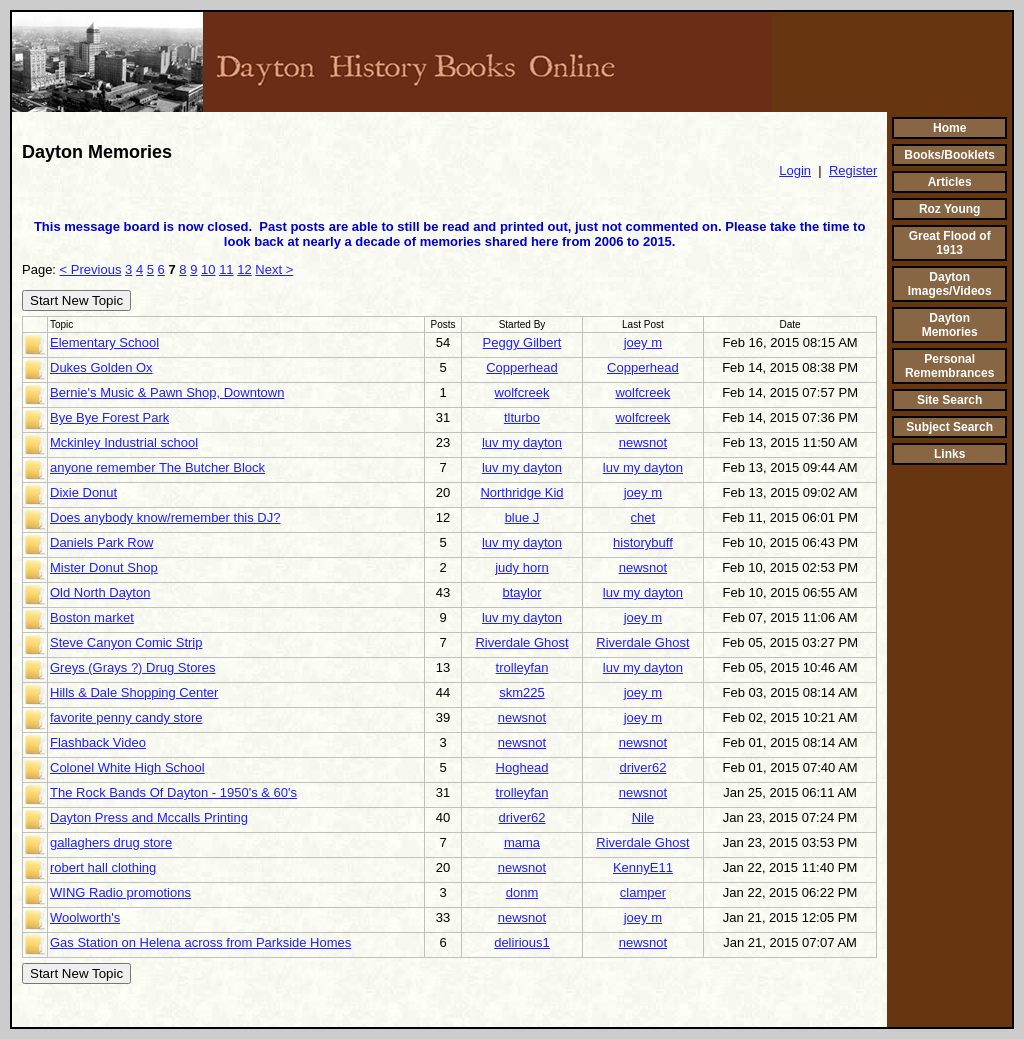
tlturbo (522, 417)
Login (795, 170)
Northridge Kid (521, 492)
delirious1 (522, 942)
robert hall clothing (103, 867)
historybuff (643, 542)
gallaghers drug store (111, 842)
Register (853, 170)
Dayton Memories (950, 325)
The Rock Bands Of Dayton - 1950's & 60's (173, 792)
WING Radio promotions (120, 892)
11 (226, 269)
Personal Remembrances (949, 366)
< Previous (91, 269)
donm (522, 892)
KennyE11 (643, 867)
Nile (643, 817)
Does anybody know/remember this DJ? (165, 517)
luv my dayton (522, 442)
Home (949, 128)
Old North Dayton (100, 592)
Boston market (92, 617)
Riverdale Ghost (521, 642)
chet (643, 517)
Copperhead (522, 367)
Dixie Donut (83, 492)
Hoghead (522, 767)
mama (522, 842)
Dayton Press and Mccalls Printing (149, 817)
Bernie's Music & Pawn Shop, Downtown (167, 392)
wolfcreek (522, 392)
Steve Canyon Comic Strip (126, 642)
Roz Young (950, 209)
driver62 (642, 767)
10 (208, 269)
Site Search (949, 400)
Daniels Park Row (101, 542)
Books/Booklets (949, 155)
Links (949, 454)
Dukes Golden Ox (101, 367)
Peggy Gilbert (522, 342)
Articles (950, 182)
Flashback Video (98, 742)
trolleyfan (522, 667)
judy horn (521, 567)
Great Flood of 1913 (950, 243)
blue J (522, 517)
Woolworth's (85, 917)
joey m (643, 342)
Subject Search (949, 427)
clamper (643, 892)
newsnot (643, 442)
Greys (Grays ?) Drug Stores (132, 667)
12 (244, 269)
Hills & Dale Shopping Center (134, 692)
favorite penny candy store (126, 717)
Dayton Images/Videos (950, 284)
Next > (274, 269)
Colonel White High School (127, 767)
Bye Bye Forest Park (109, 417)
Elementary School (104, 342)
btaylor (521, 592)
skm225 (522, 692)
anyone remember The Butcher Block (157, 467)
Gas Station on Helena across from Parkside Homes (200, 942)
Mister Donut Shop (104, 567)
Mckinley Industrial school (124, 442)
